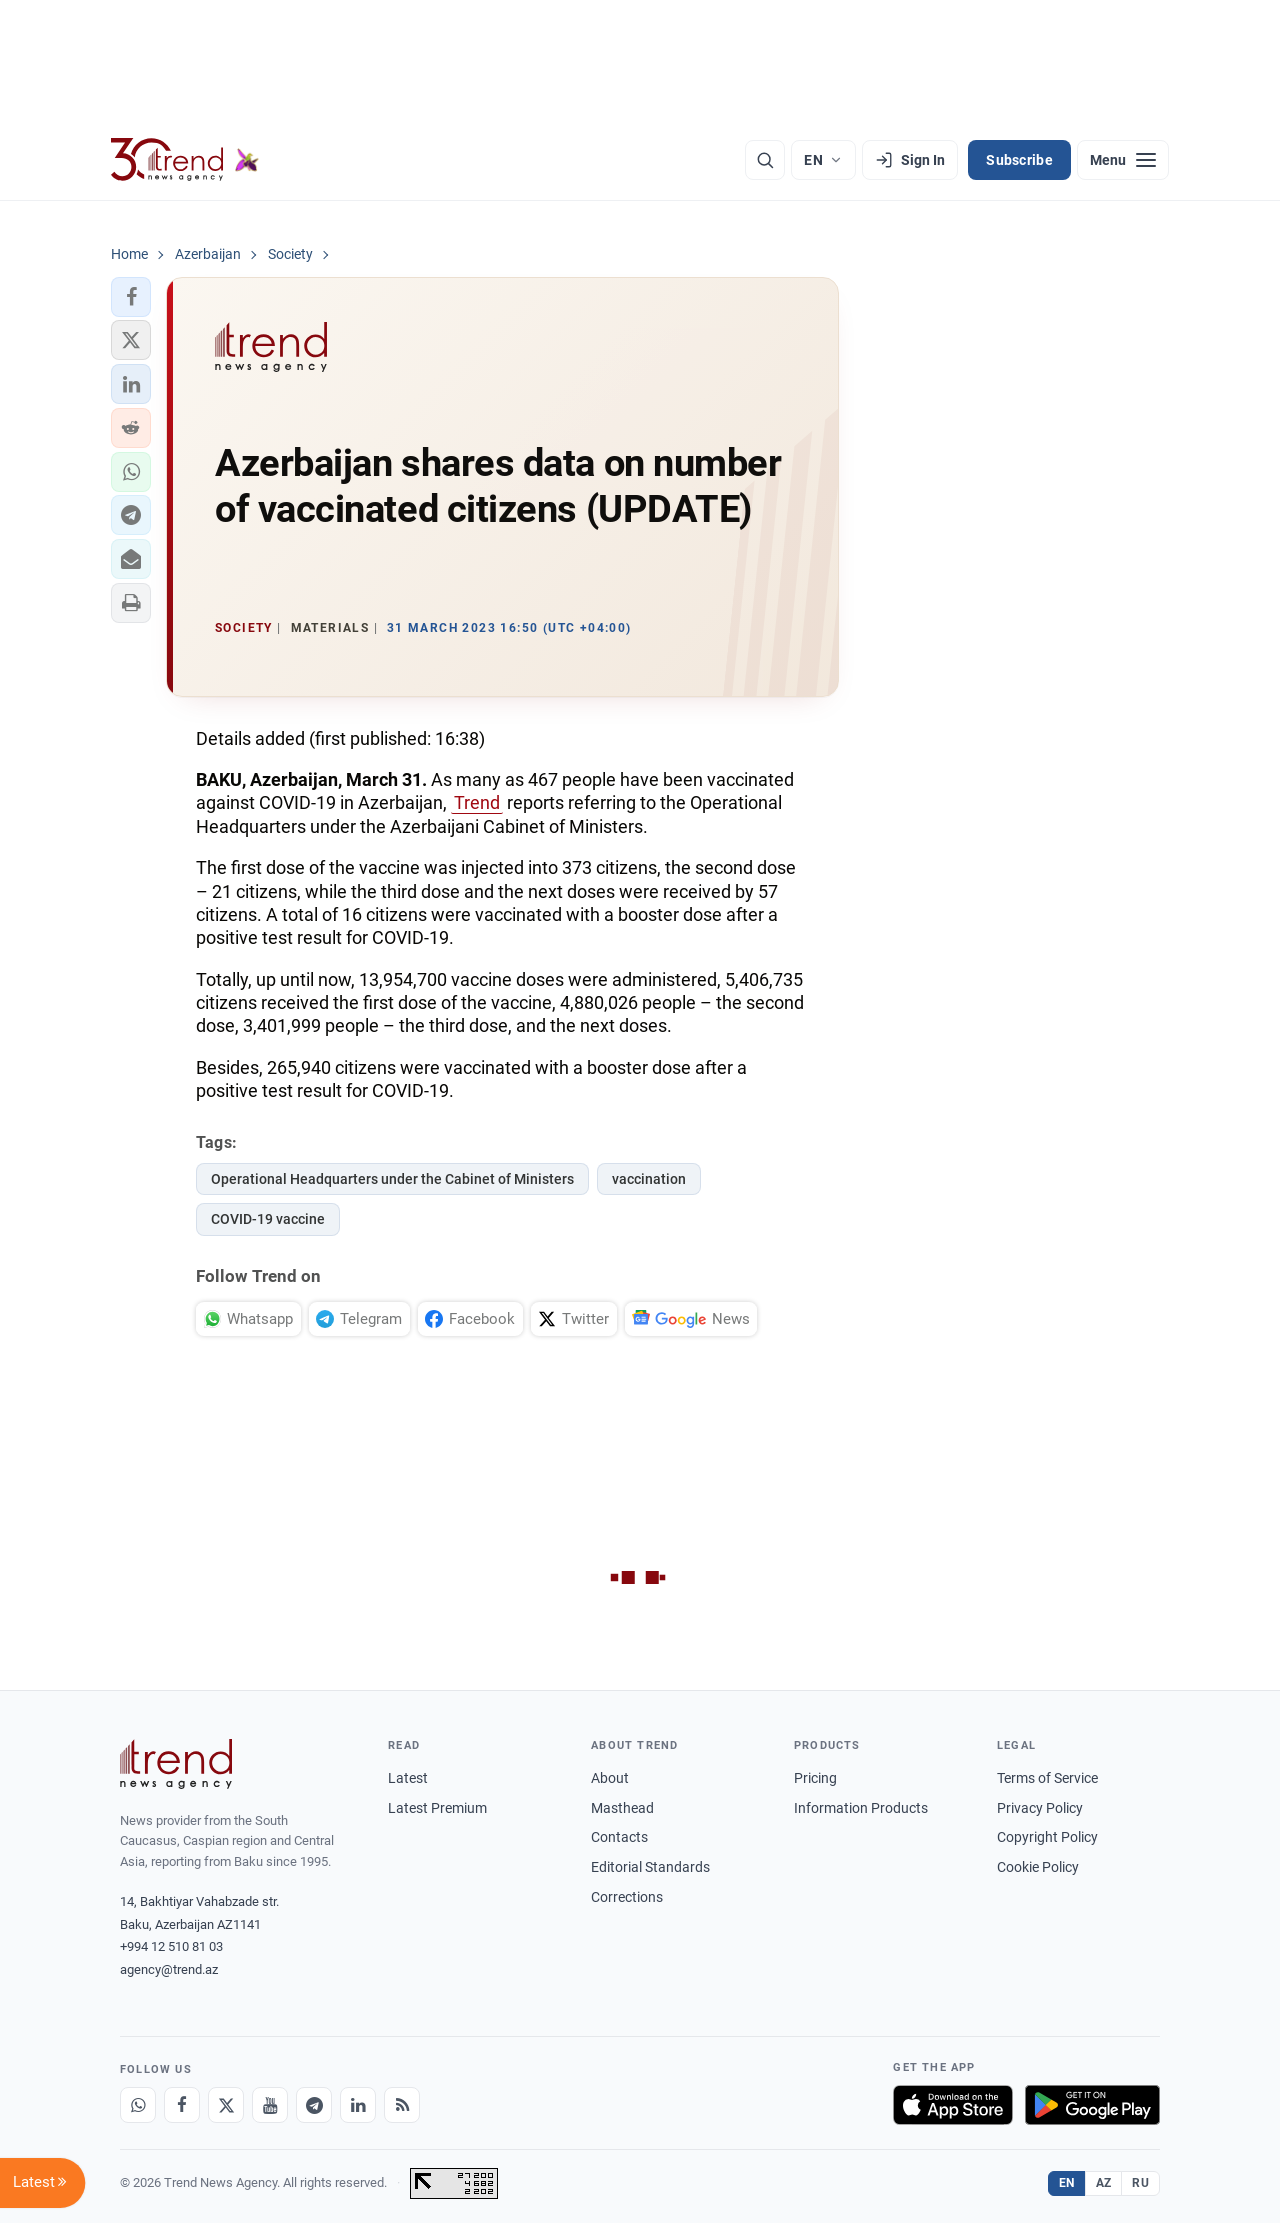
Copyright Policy (1047, 1837)
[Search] (765, 160)
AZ (1104, 2183)
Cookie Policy (1038, 1867)
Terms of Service (1047, 1778)
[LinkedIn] (358, 2105)
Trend (477, 802)
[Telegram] (314, 2105)
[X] (226, 2105)
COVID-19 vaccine (268, 1219)
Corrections (627, 1897)
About (610, 1778)
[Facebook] (182, 2105)
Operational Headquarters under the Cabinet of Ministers (392, 1179)
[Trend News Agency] (176, 1764)
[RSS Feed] (402, 2105)
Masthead (622, 1808)
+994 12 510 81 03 (171, 1946)
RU (1140, 2183)
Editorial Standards (650, 1867)
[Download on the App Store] (953, 2105)
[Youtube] (270, 2105)
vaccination (649, 1179)
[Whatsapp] (138, 2105)
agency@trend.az (169, 1969)
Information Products (861, 1808)
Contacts (619, 1837)
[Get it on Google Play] (1092, 2105)
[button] (131, 297)
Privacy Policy (1040, 1808)
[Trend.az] (185, 160)
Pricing (815, 1778)
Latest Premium (437, 1808)
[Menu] (1123, 160)
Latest (408, 1778)
